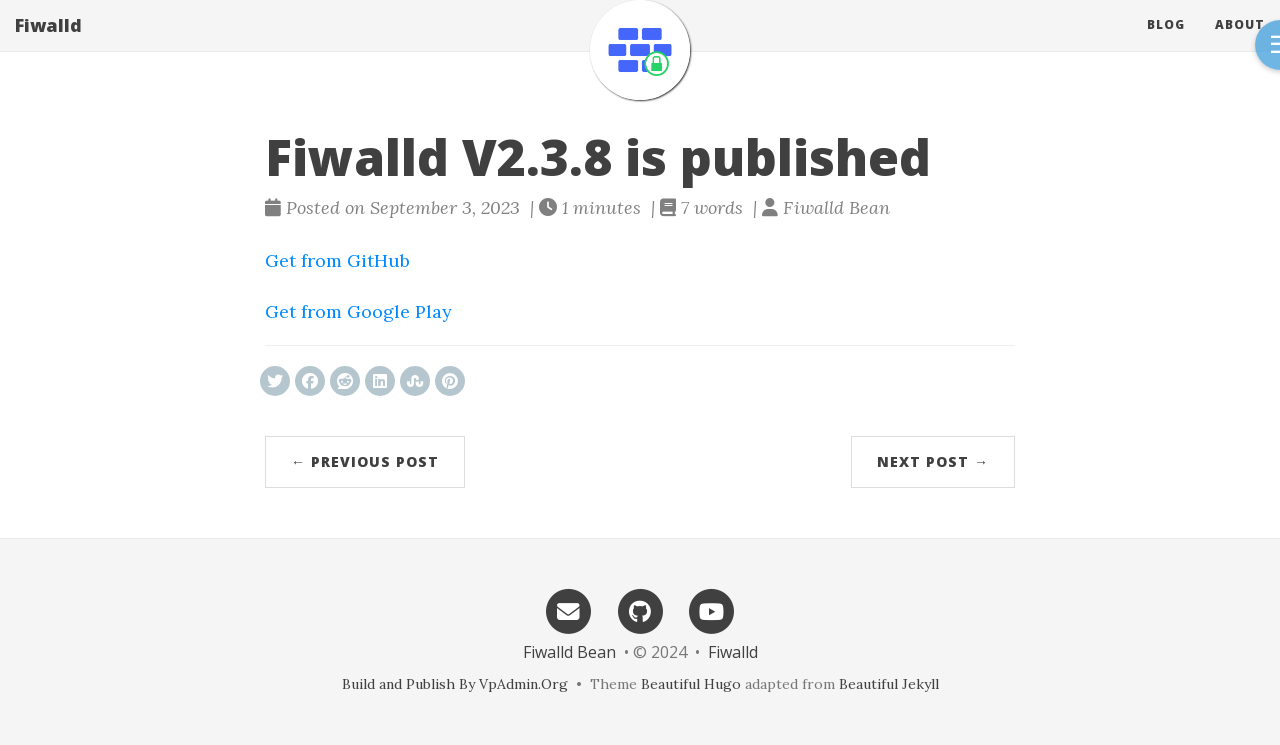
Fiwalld (48, 45)
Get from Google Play (358, 311)
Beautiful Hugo (691, 684)
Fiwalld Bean (569, 652)
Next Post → (933, 461)
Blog (1166, 44)
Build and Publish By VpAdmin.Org (455, 684)
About (1240, 44)
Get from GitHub (337, 260)
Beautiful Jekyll (889, 684)
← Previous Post (365, 461)
